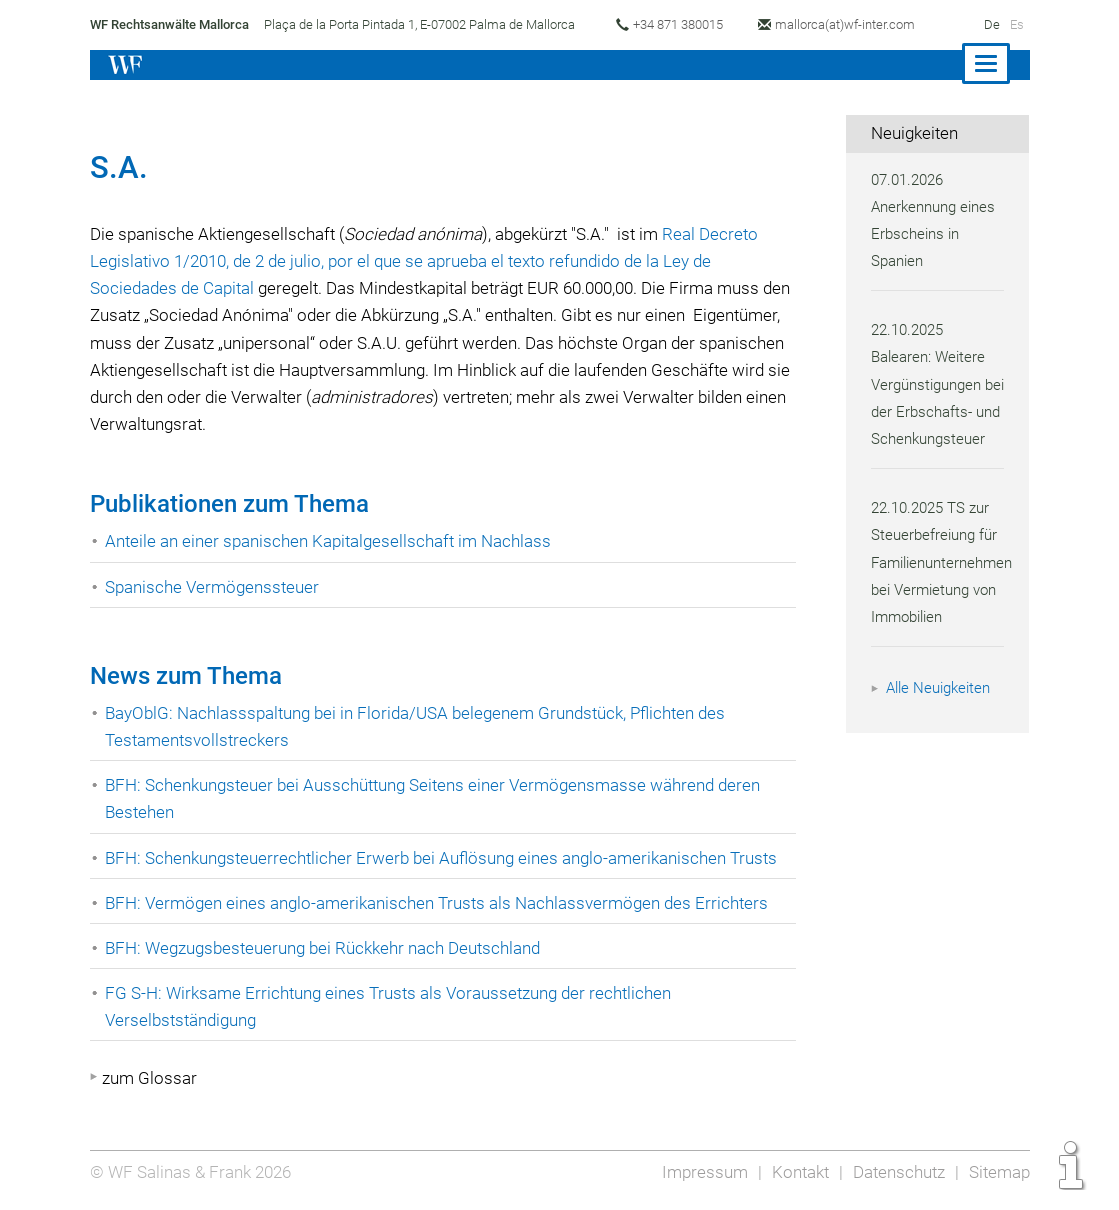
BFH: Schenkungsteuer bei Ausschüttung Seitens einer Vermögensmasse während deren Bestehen (438, 798)
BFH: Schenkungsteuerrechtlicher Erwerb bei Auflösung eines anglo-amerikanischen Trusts (446, 858)
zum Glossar (149, 1078)
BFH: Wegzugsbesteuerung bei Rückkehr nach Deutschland (327, 948)
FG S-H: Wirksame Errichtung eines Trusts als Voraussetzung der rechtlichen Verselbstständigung (392, 1006)
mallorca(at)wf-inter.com (854, 24)
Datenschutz (895, 1172)
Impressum (699, 1172)
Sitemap (998, 1172)
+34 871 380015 (683, 24)
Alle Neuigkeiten (941, 715)
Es (1016, 24)
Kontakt (794, 1172)
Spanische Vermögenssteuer (213, 587)
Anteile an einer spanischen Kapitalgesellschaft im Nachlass (332, 541)
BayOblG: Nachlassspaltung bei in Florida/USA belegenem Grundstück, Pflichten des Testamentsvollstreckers (422, 726)
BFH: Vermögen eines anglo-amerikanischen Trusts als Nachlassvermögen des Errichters (440, 903)
